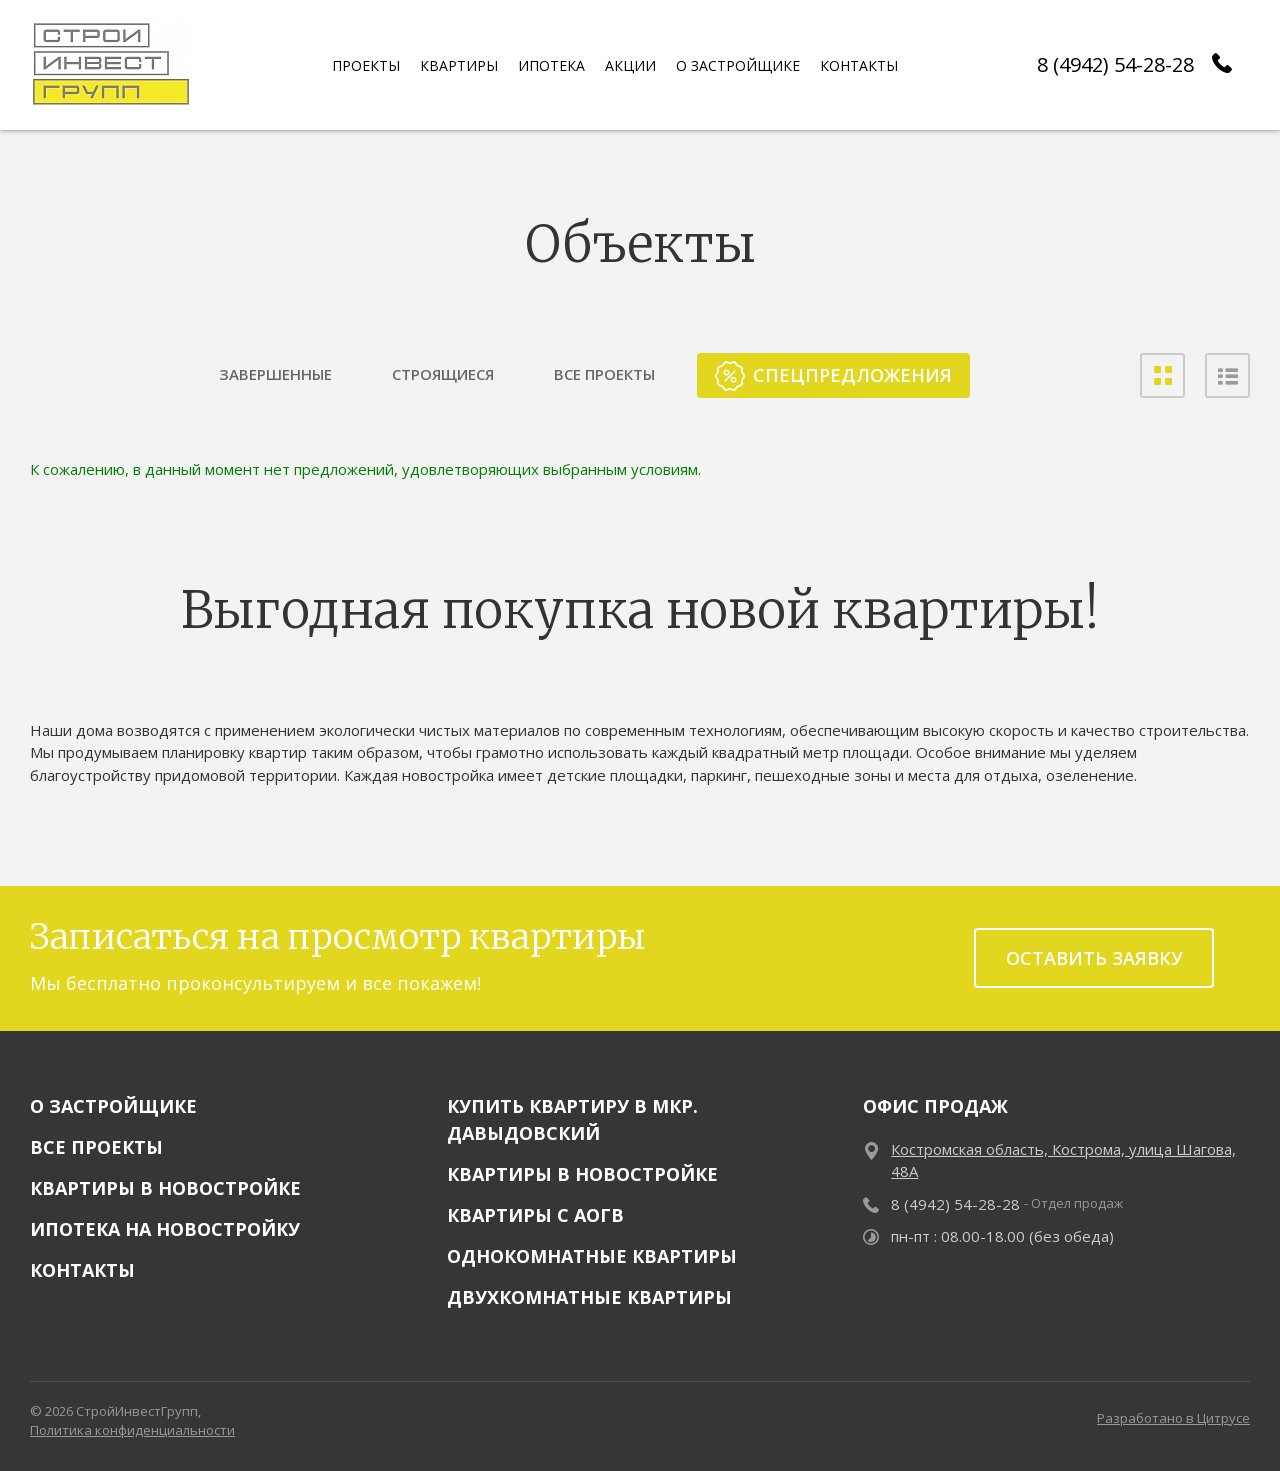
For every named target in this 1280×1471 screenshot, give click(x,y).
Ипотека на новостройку (165, 1229)
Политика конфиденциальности (132, 1430)
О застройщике (113, 1106)
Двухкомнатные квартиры (589, 1297)
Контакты (82, 1270)
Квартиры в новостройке (165, 1188)
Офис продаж (935, 1106)
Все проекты (96, 1147)
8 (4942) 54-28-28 (1115, 64)
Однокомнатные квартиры (592, 1256)
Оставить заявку (1094, 958)
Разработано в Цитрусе (1173, 1418)
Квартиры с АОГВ (535, 1215)
